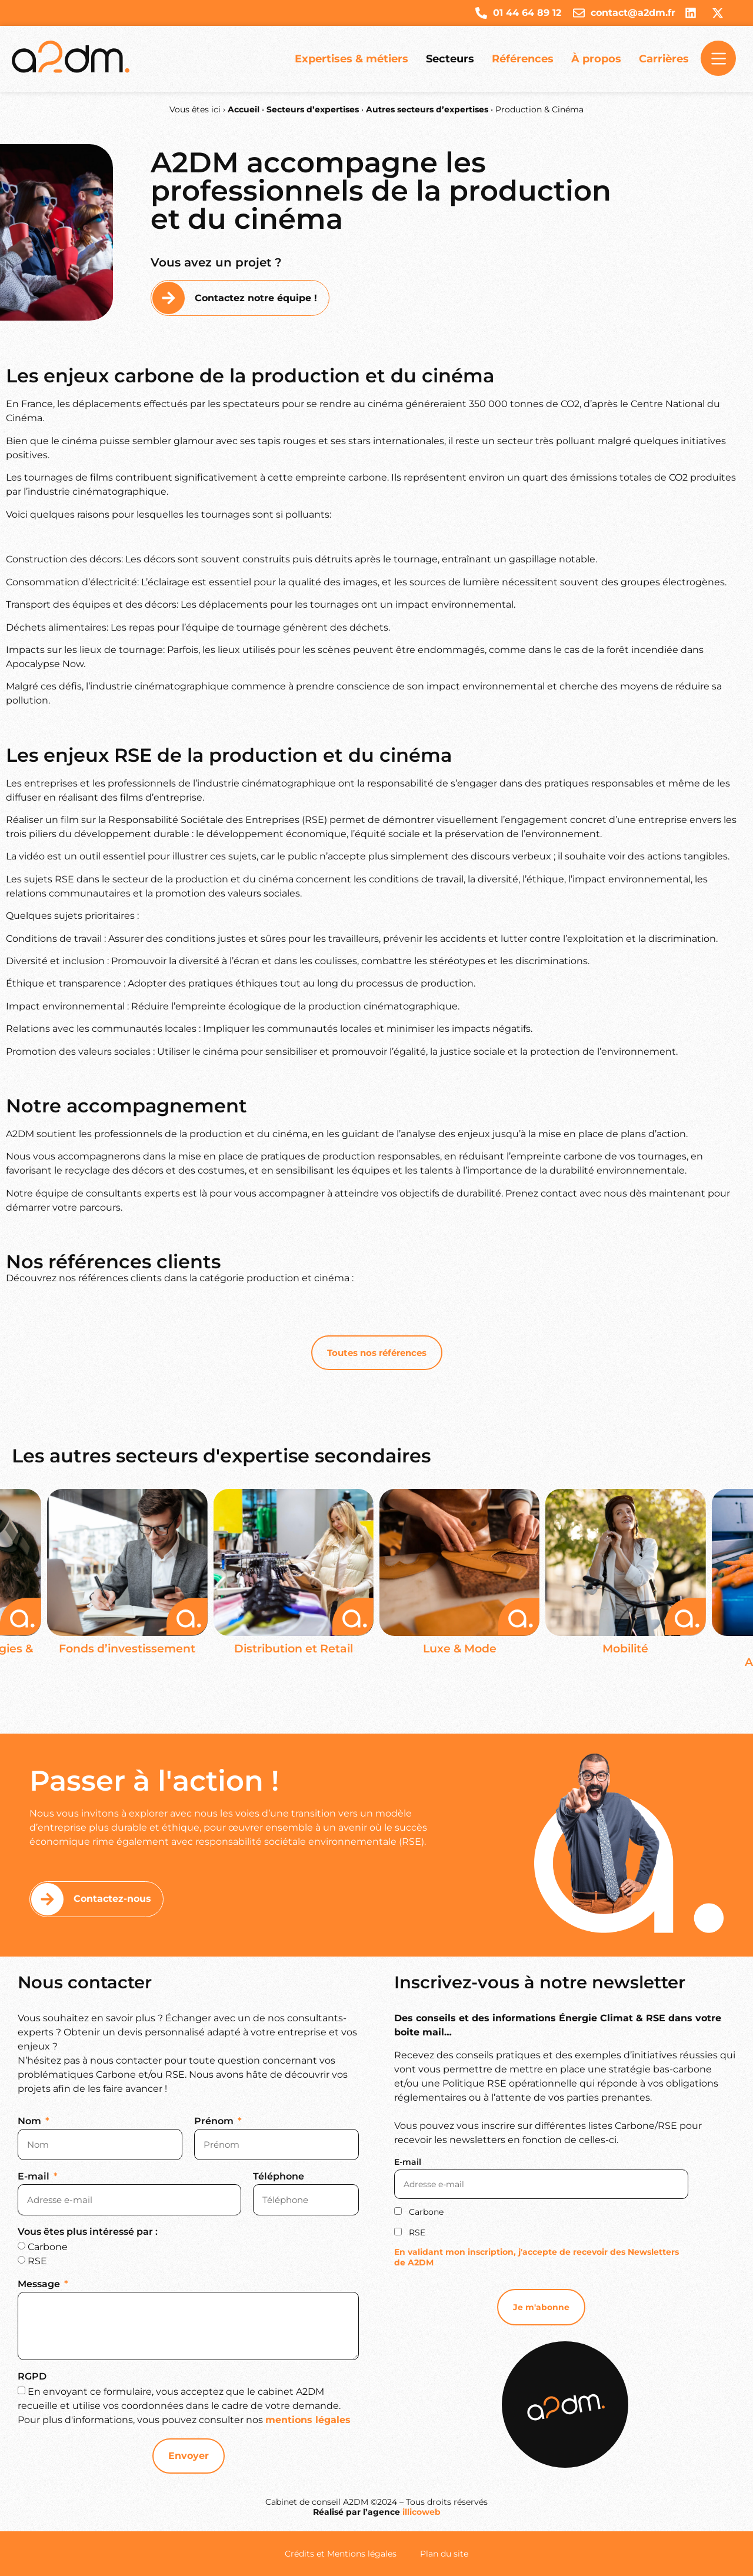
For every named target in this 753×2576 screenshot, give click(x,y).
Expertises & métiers (351, 58)
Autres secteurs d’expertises (427, 109)
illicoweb (421, 2512)
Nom (31, 2122)
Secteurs (450, 58)
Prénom (215, 2122)
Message (40, 2285)
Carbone (48, 2246)
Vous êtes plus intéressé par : (88, 2232)
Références (523, 58)
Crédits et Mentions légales (341, 2553)
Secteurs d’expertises (312, 109)
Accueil (243, 109)
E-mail (35, 2177)
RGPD (32, 2377)
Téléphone (278, 2177)
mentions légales (308, 2419)
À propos (596, 58)
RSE (37, 2261)
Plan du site (444, 2553)
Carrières (664, 58)
